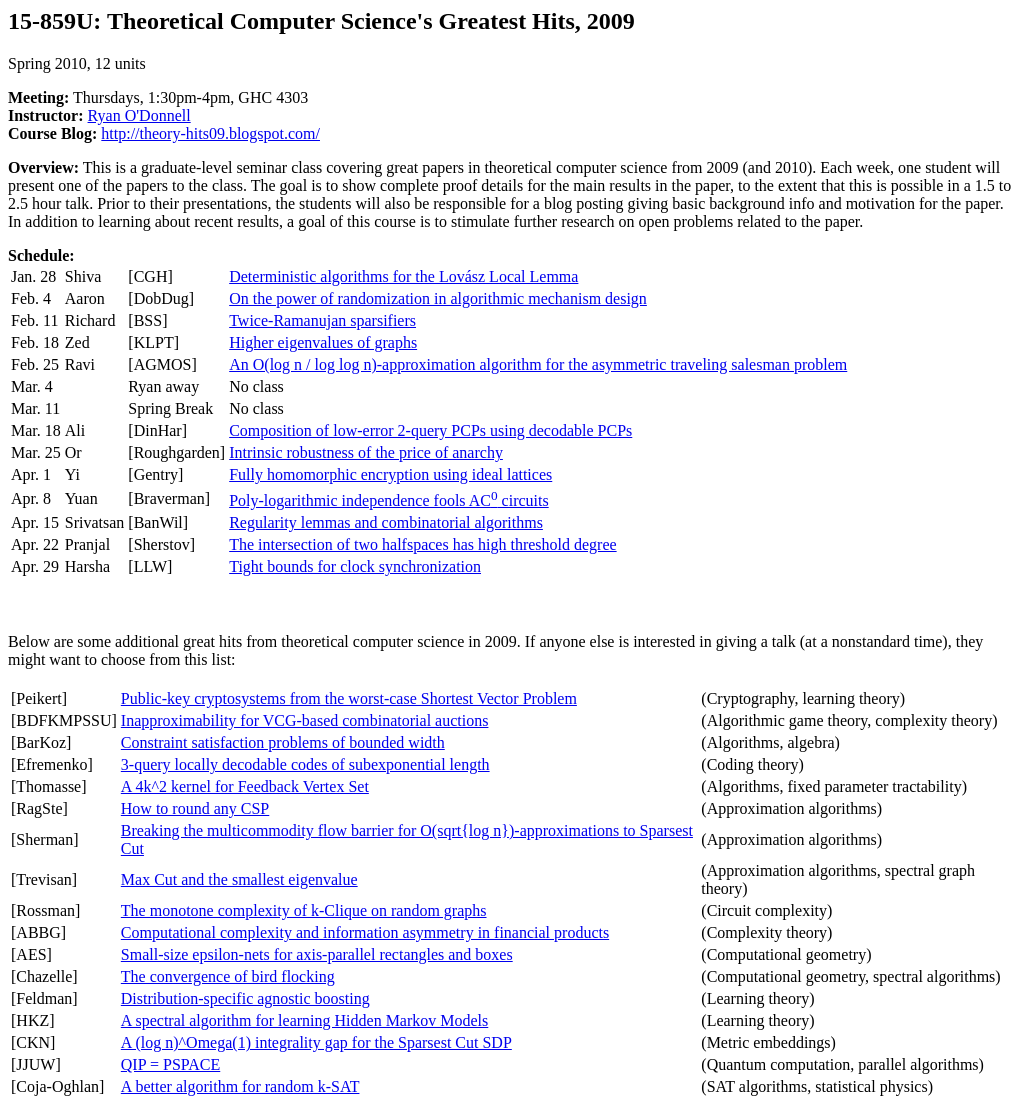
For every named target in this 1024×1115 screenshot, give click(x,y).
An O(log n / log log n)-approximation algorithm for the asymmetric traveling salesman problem (538, 364)
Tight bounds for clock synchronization (355, 566)
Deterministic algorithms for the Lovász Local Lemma (403, 276)
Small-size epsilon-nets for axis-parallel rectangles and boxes (317, 954)
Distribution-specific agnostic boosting (245, 998)
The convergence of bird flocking (228, 976)
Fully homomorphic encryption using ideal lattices (390, 474)
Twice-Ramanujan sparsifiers (322, 320)
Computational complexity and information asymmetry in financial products (365, 932)
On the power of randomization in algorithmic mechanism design (438, 298)
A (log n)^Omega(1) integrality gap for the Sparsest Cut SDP (316, 1042)
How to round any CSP (195, 808)
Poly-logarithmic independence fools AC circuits (389, 500)
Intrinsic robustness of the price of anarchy (366, 452)
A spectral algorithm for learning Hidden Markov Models (304, 1020)
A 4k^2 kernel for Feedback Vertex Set (245, 786)
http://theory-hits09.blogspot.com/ (210, 133)
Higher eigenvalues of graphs (323, 342)
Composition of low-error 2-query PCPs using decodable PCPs (430, 430)
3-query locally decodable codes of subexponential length (305, 764)
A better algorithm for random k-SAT (240, 1086)
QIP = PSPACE (170, 1064)
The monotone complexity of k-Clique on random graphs (304, 910)
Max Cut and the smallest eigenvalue (239, 879)
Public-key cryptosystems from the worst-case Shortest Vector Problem (349, 698)
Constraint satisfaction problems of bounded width (283, 742)
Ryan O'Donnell (139, 115)
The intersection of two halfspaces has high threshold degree (422, 544)
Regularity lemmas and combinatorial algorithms (386, 522)
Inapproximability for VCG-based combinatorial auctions (305, 720)
